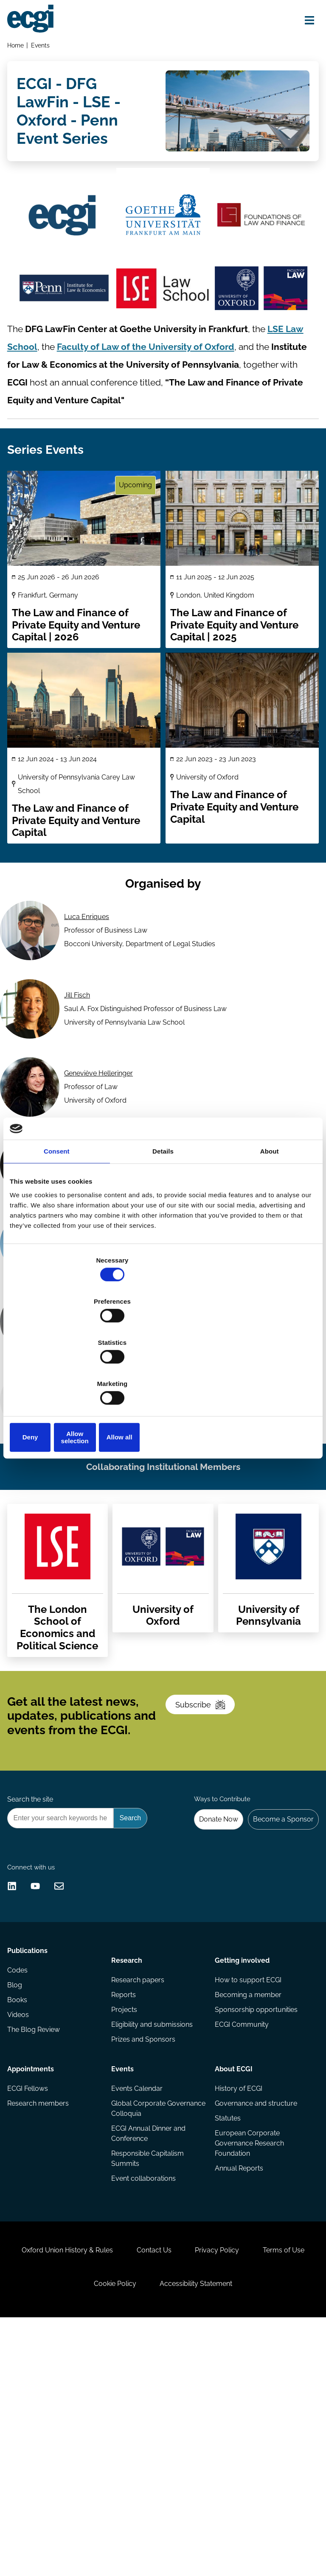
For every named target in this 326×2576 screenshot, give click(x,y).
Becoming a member (247, 2200)
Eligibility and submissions (153, 2234)
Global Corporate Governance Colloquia (147, 2318)
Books (20, 2217)
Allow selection (163, 1375)
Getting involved (241, 2160)
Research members (40, 2313)
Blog (17, 2200)
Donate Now (208, 1987)
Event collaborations (144, 2394)
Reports (124, 2200)
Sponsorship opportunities (255, 2217)
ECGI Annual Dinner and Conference (149, 2345)
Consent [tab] (57, 1217)
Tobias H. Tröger (91, 1405)
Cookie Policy (147, 2531)
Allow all (266, 1375)
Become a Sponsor (279, 1987)
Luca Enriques (88, 978)
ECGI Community (241, 2234)
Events (44, 49)
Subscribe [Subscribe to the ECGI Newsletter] (207, 1855)
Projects (125, 2217)
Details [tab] (163, 1217)
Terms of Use (73, 2531)
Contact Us (186, 2489)
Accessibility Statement (237, 2531)
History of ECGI (237, 2297)
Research (127, 2160)
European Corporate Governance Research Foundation (248, 2357)
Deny (59, 1375)
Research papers (138, 2183)
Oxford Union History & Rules (91, 2489)
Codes (20, 2183)
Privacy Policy (258, 2489)
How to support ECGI (247, 2183)
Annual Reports (238, 2384)
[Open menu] (303, 22)
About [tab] (269, 1217)
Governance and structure (255, 2313)
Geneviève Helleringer (100, 1149)
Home (18, 49)
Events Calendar (137, 2297)
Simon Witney (87, 1490)
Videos (20, 2234)
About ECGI (233, 2273)
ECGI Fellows (30, 2297)
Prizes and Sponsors (144, 2250)
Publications (30, 2160)
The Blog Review (36, 2250)
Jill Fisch (79, 1063)
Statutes (227, 2330)
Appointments (33, 2273)
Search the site (33, 1965)
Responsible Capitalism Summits (148, 2372)
